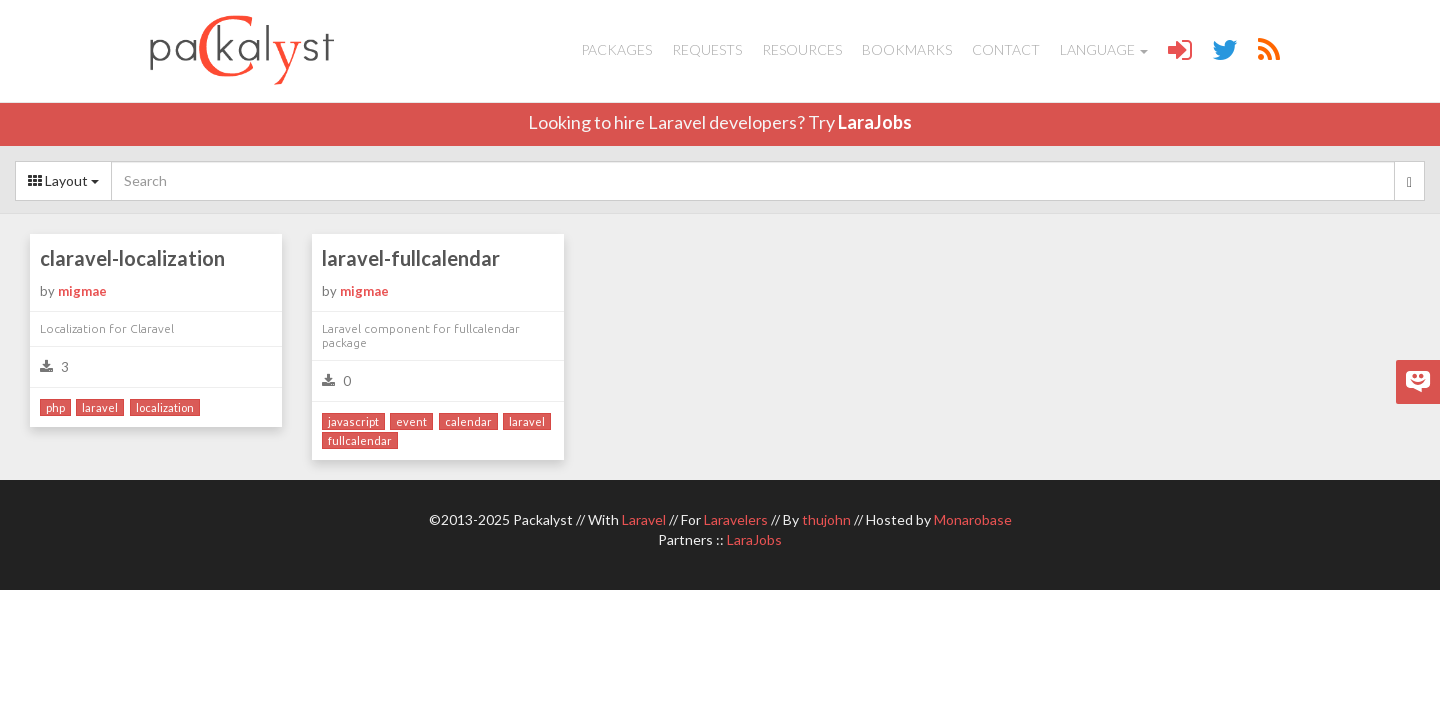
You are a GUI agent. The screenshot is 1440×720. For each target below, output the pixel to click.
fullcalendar (360, 440)
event (411, 421)
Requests (707, 49)
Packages (616, 49)
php (55, 407)
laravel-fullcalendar (411, 258)
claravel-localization (132, 258)
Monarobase (973, 519)
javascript (353, 421)
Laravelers (736, 519)
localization (165, 407)
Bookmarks (907, 49)
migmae (82, 291)
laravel (100, 407)
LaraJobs (875, 122)
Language (1104, 49)
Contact (1006, 49)
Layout (63, 180)
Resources (802, 49)
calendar (468, 421)
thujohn (826, 519)
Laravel (644, 519)
